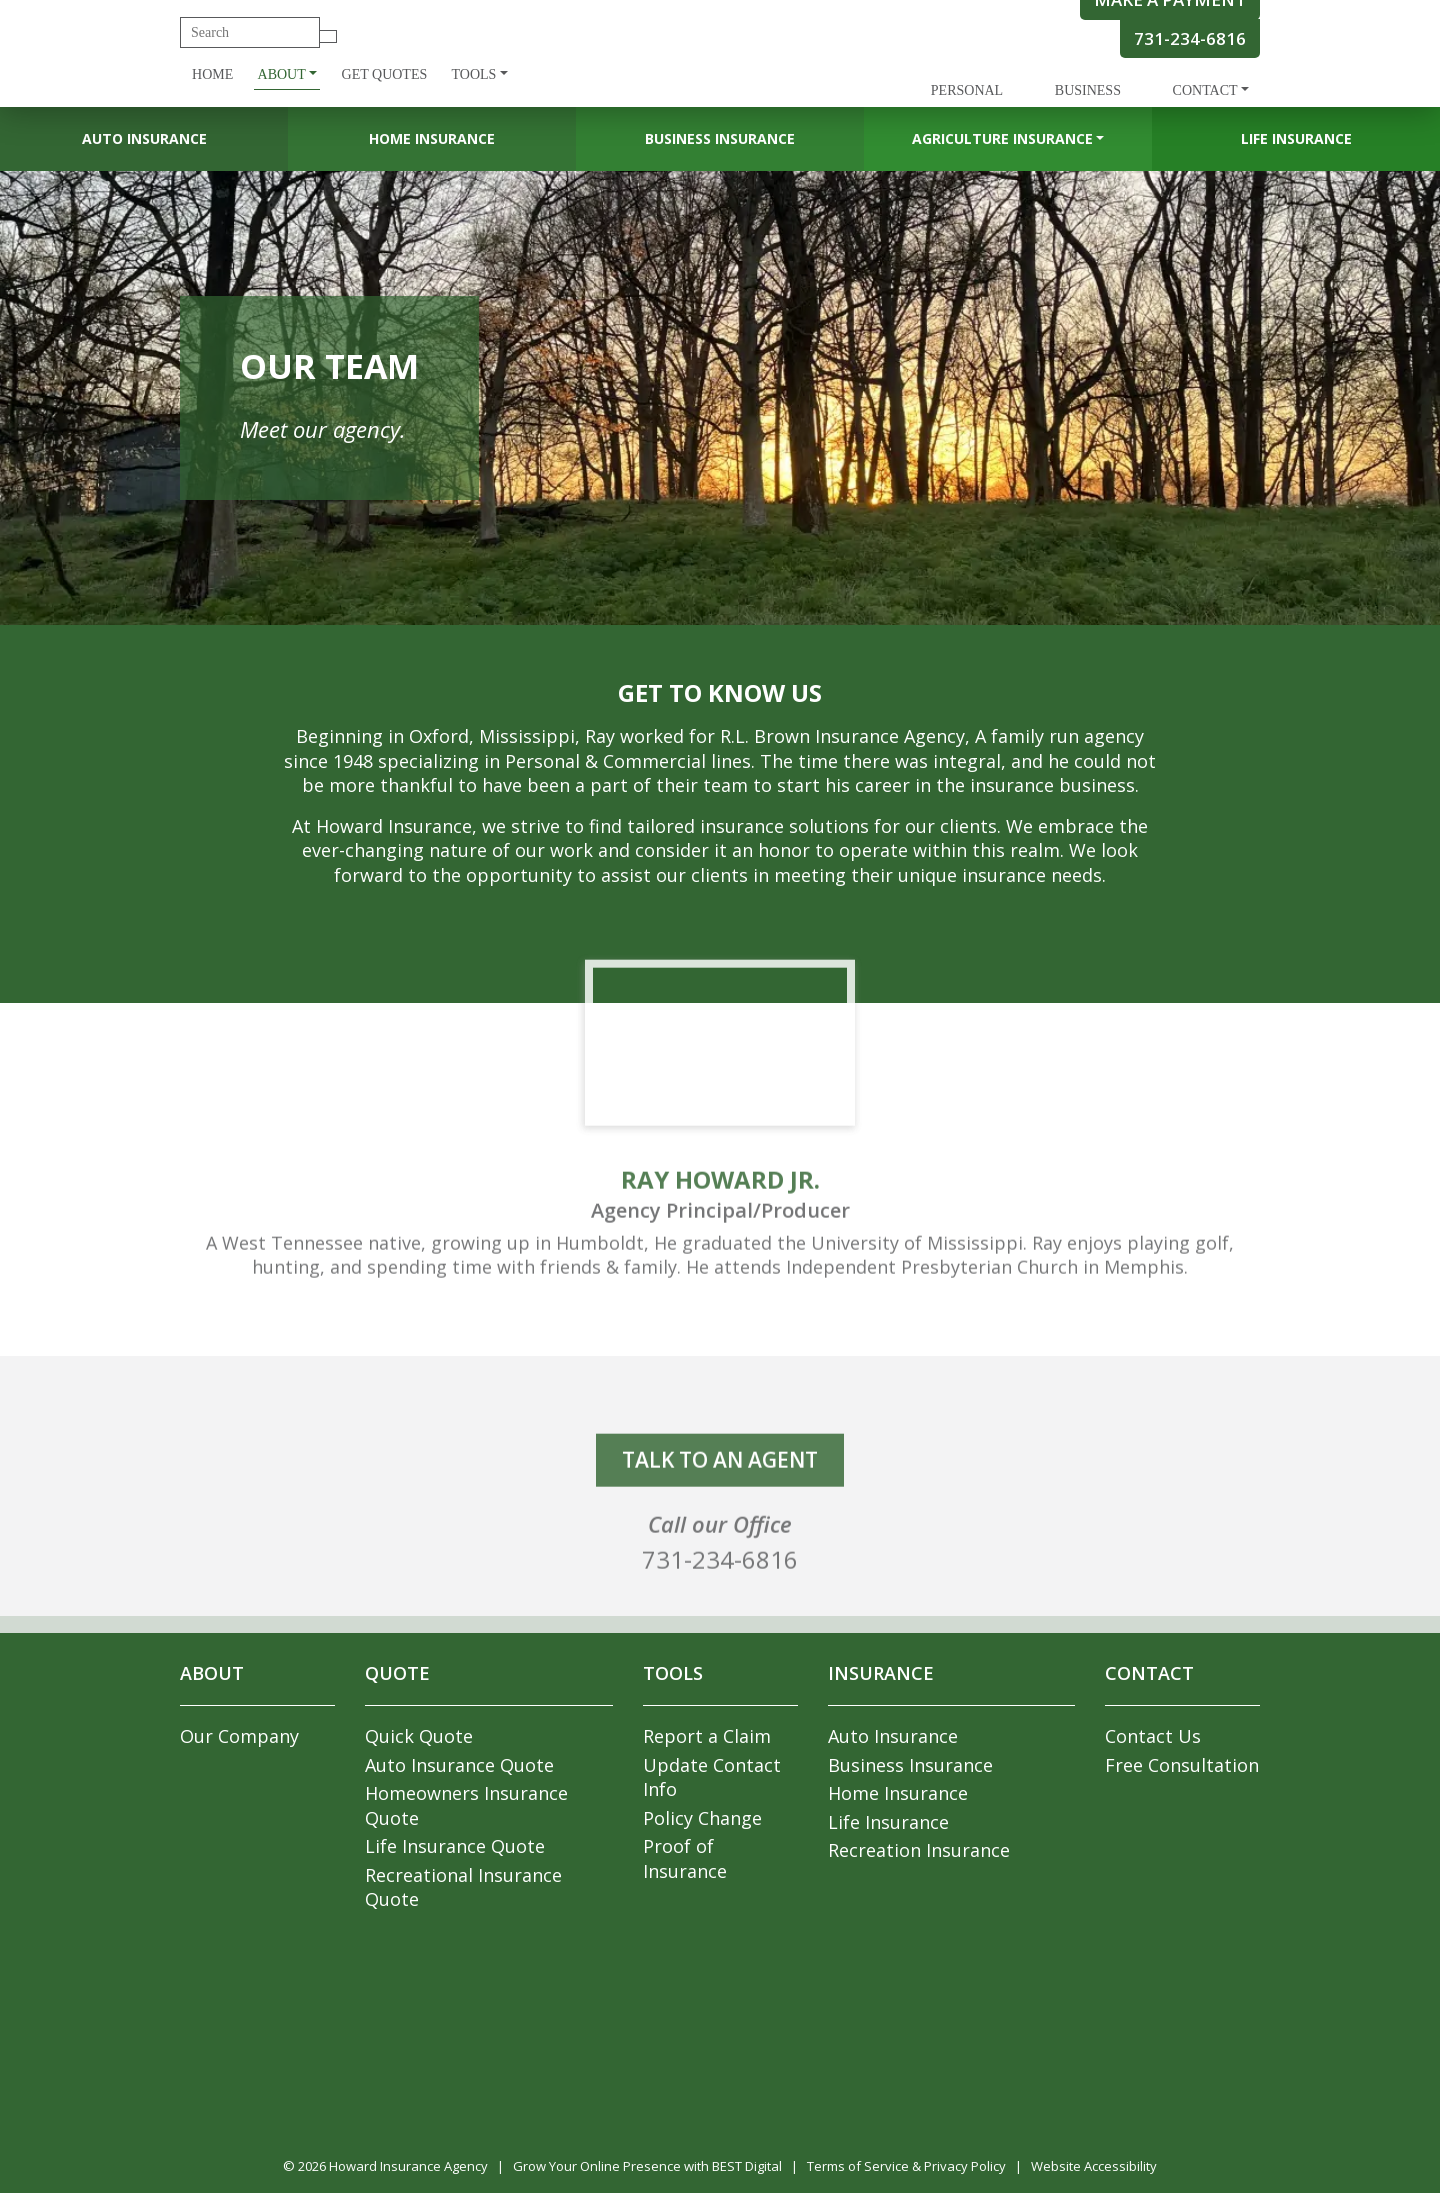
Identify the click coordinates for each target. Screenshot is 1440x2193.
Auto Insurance (144, 138)
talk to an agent (720, 1492)
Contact (1205, 90)
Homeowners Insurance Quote (466, 1805)
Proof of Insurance (685, 1858)
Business (1088, 90)
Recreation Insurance (919, 1850)
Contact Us (1153, 1736)
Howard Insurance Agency (408, 2166)
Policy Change (702, 1818)
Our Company (239, 1736)
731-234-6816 (1190, 38)
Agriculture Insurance (1002, 138)
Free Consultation (1182, 1765)
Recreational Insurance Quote (463, 1887)
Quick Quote (419, 1736)
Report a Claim (707, 1736)
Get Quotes (385, 74)
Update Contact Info (712, 1777)
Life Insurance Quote (455, 1846)
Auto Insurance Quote (459, 1765)
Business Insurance (720, 138)
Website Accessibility (1094, 2166)
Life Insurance (1296, 138)
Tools (473, 74)
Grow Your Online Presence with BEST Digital (647, 2166)
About (282, 74)
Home (212, 74)
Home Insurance (432, 138)
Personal (967, 90)
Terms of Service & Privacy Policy (906, 2166)
